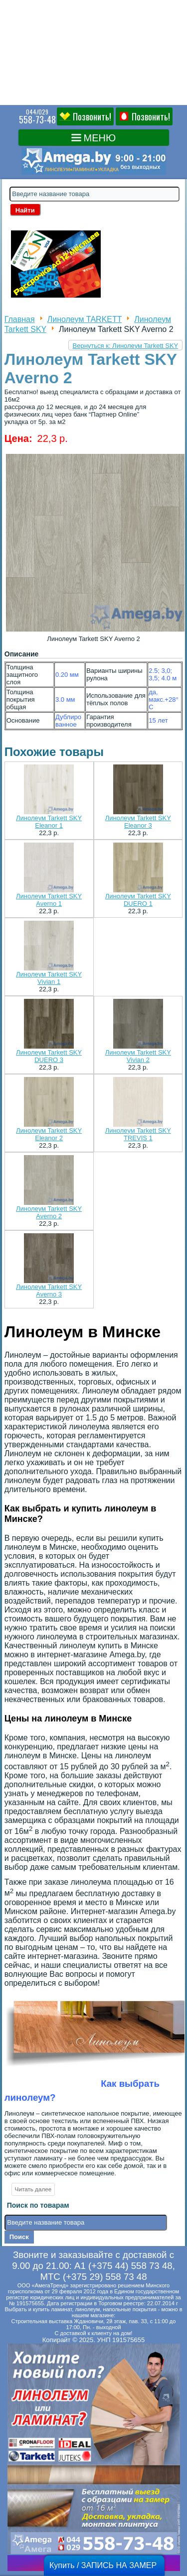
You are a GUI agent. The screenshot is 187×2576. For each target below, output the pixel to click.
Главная (19, 319)
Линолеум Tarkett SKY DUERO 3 (49, 1056)
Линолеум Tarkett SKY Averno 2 (49, 1212)
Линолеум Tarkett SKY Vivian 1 (49, 977)
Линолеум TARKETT (84, 319)
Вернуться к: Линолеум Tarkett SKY (126, 345)
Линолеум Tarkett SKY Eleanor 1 (49, 821)
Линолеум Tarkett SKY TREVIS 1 (138, 1134)
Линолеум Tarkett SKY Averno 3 (49, 1290)
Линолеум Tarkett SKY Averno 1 (49, 899)
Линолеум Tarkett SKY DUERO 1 (138, 899)
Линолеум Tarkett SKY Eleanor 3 (138, 821)
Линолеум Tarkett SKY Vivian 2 (138, 1056)
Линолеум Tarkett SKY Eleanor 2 (49, 1134)
